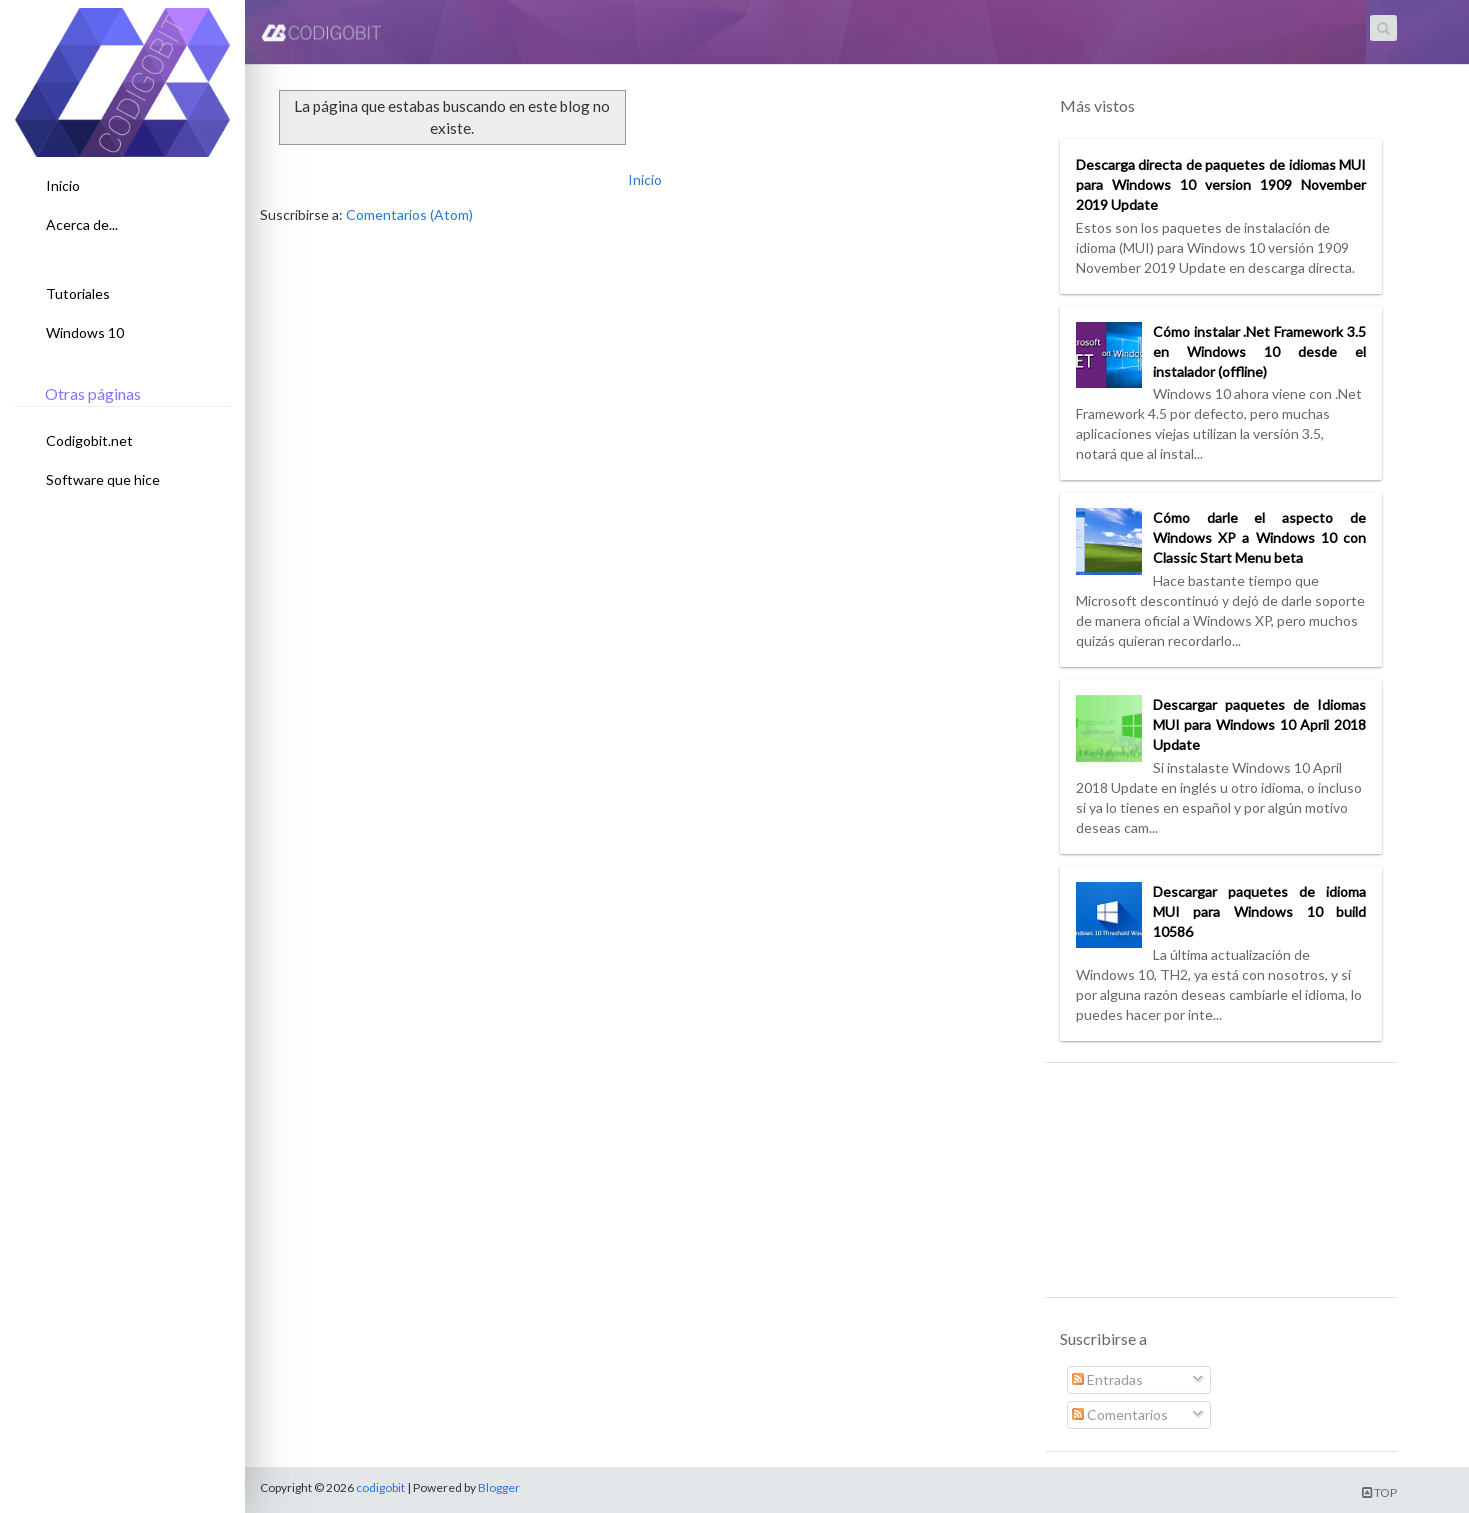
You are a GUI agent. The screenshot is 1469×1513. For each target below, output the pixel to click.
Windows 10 (85, 332)
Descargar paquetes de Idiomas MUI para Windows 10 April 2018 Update (1259, 724)
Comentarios (1120, 1414)
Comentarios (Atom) (409, 214)
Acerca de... (82, 224)
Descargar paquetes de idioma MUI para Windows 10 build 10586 (1259, 911)
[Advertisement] (1221, 1187)
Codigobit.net (89, 440)
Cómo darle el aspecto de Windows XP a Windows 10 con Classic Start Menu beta (1259, 537)
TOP (1379, 1492)
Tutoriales (78, 293)
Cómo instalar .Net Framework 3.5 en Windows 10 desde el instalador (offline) (1259, 351)
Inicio (63, 185)
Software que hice (103, 479)
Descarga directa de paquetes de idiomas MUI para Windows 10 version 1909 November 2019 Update (1221, 184)
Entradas (1107, 1379)
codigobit (380, 1487)
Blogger (499, 1487)
